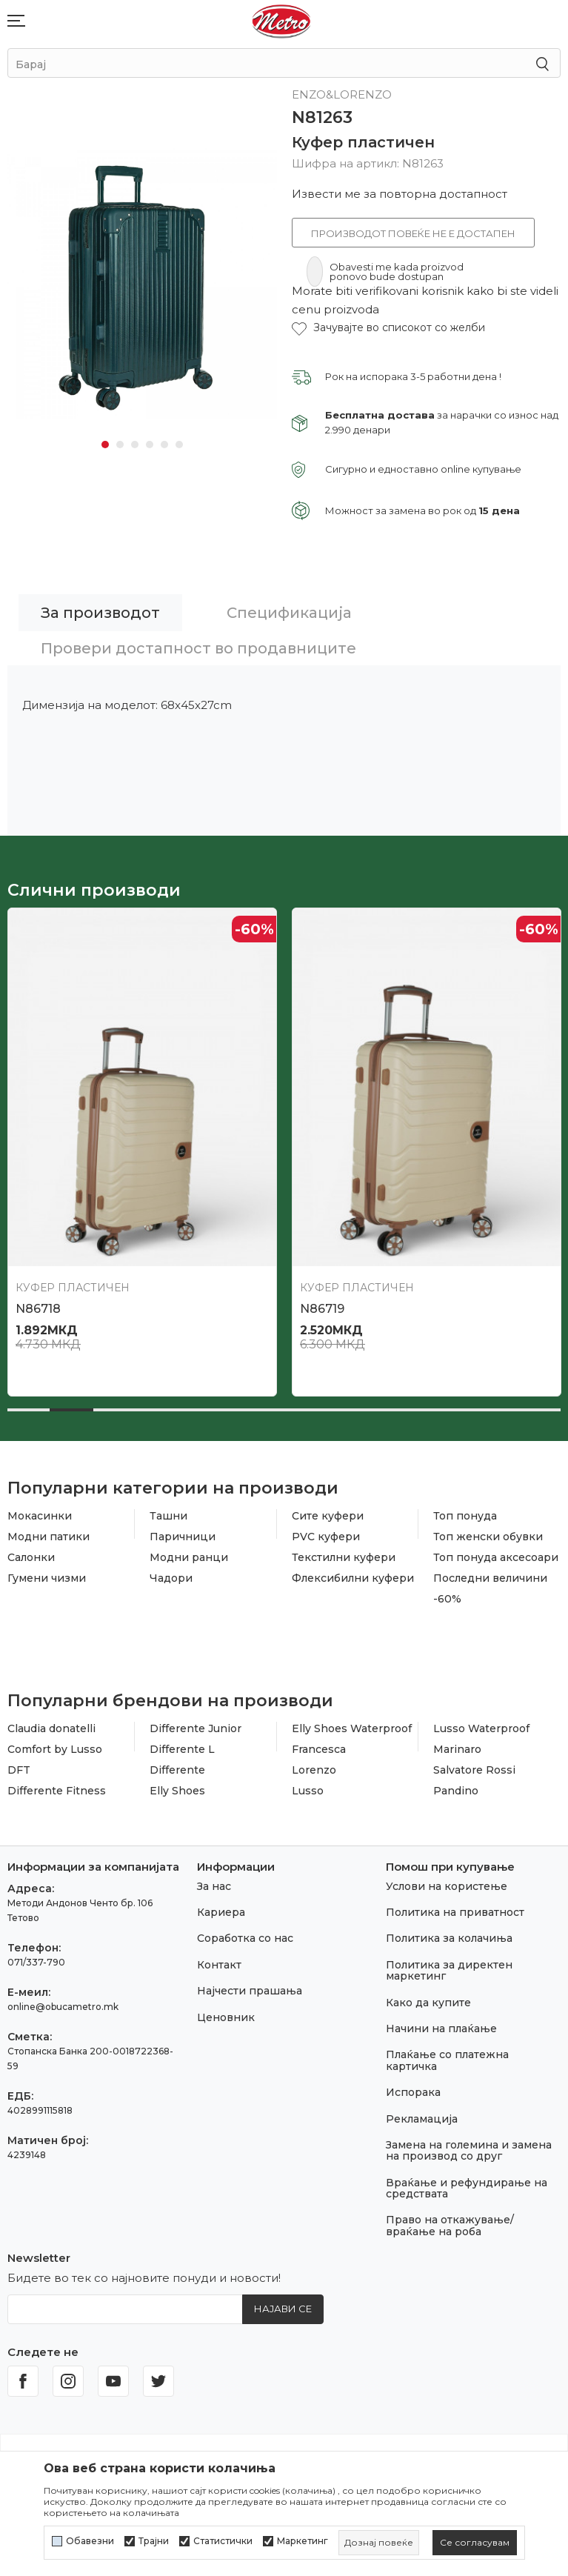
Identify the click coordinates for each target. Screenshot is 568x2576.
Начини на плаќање (441, 2028)
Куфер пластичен (363, 142)
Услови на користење (446, 1886)
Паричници (182, 1536)
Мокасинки (39, 1515)
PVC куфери (326, 1536)
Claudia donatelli (51, 1728)
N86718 (38, 1309)
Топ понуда (465, 1515)
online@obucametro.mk (62, 2006)
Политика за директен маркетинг (449, 1970)
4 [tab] (149, 444)
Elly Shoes (177, 1790)
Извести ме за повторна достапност (399, 194)
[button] (388, 328)
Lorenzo (314, 1770)
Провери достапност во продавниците (198, 648)
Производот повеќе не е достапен (413, 233)
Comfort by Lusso (54, 1749)
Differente (177, 1770)
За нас (214, 1886)
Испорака (413, 2092)
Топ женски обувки (488, 1536)
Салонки (31, 1557)
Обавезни (90, 2541)
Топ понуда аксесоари (495, 1557)
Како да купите (428, 2002)
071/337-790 (36, 1962)
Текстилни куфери (343, 1557)
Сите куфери (328, 1515)
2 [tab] (120, 444)
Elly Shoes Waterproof (352, 1728)
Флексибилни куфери (353, 1578)
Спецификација (289, 613)
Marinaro (457, 1749)
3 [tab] (134, 444)
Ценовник (226, 2017)
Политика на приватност (455, 1912)
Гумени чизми (46, 1578)
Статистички (223, 2541)
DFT (18, 1770)
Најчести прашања (249, 1990)
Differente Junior (195, 1728)
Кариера (221, 1912)
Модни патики (48, 1536)
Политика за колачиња (449, 1938)
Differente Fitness (56, 1790)
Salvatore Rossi (474, 1770)
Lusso (308, 1790)
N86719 (322, 1309)
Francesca (319, 1749)
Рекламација (422, 2119)
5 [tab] (164, 444)
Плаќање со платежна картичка (447, 2060)
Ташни (168, 1515)
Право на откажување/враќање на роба (450, 2225)
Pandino (455, 1790)
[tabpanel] (142, 283)
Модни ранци (189, 1557)
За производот (100, 613)
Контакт (219, 1964)
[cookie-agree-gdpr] (474, 2542)
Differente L (182, 1749)
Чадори (171, 1578)
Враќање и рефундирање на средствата (466, 2188)
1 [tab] (105, 444)
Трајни (153, 2541)
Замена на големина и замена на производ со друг (469, 2150)
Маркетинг (302, 2541)
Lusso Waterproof (481, 1728)
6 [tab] (179, 444)
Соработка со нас (245, 1938)
